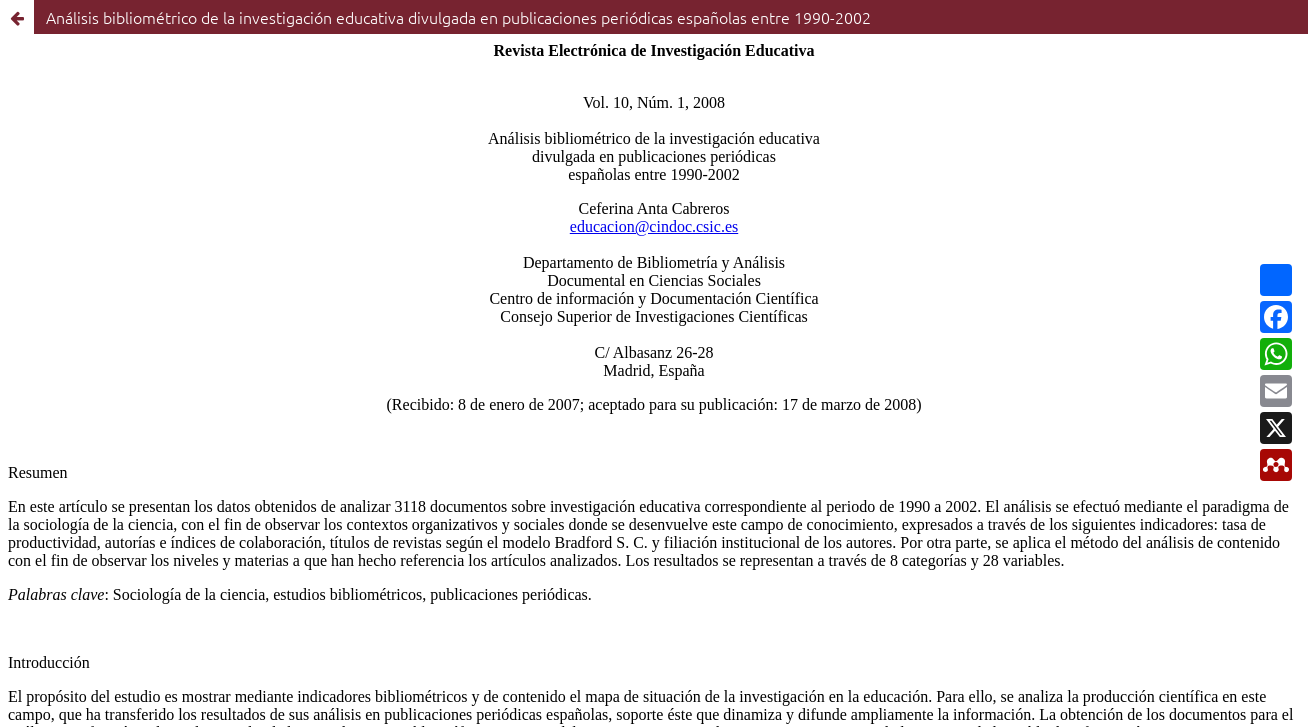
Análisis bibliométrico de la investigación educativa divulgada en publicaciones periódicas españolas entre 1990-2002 (458, 17)
